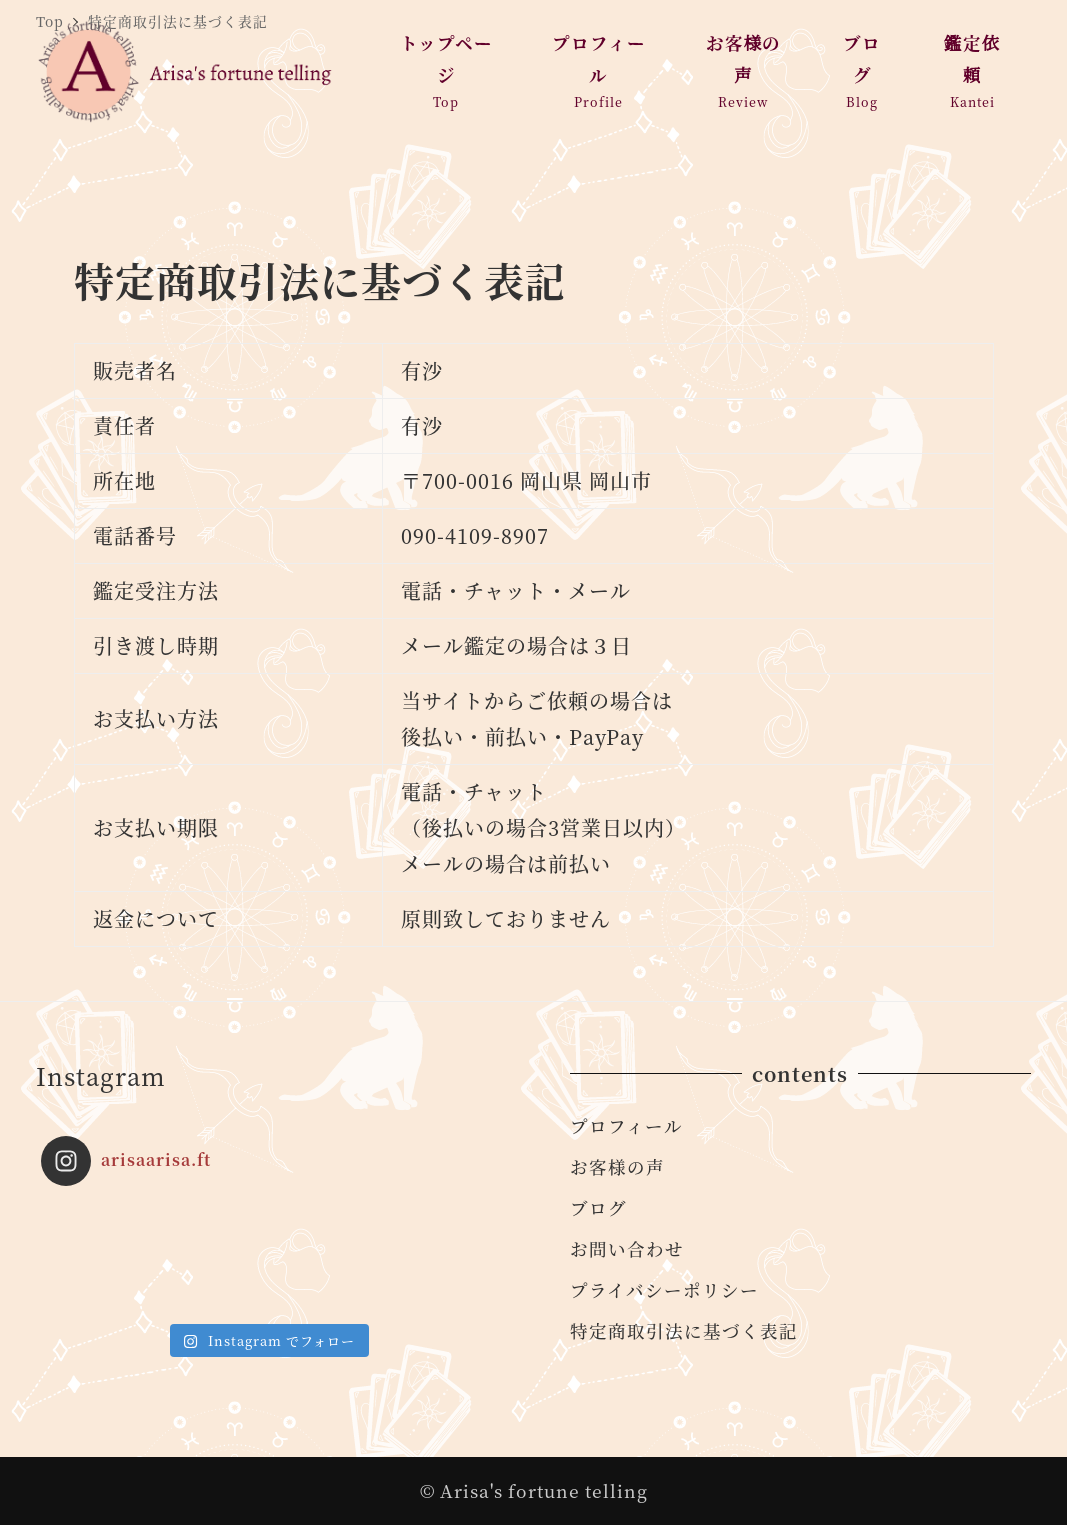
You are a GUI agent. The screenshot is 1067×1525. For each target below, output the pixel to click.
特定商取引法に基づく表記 (684, 1330)
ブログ (598, 1207)
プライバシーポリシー (664, 1289)
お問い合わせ (627, 1248)
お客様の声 (617, 1166)
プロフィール (626, 1125)
